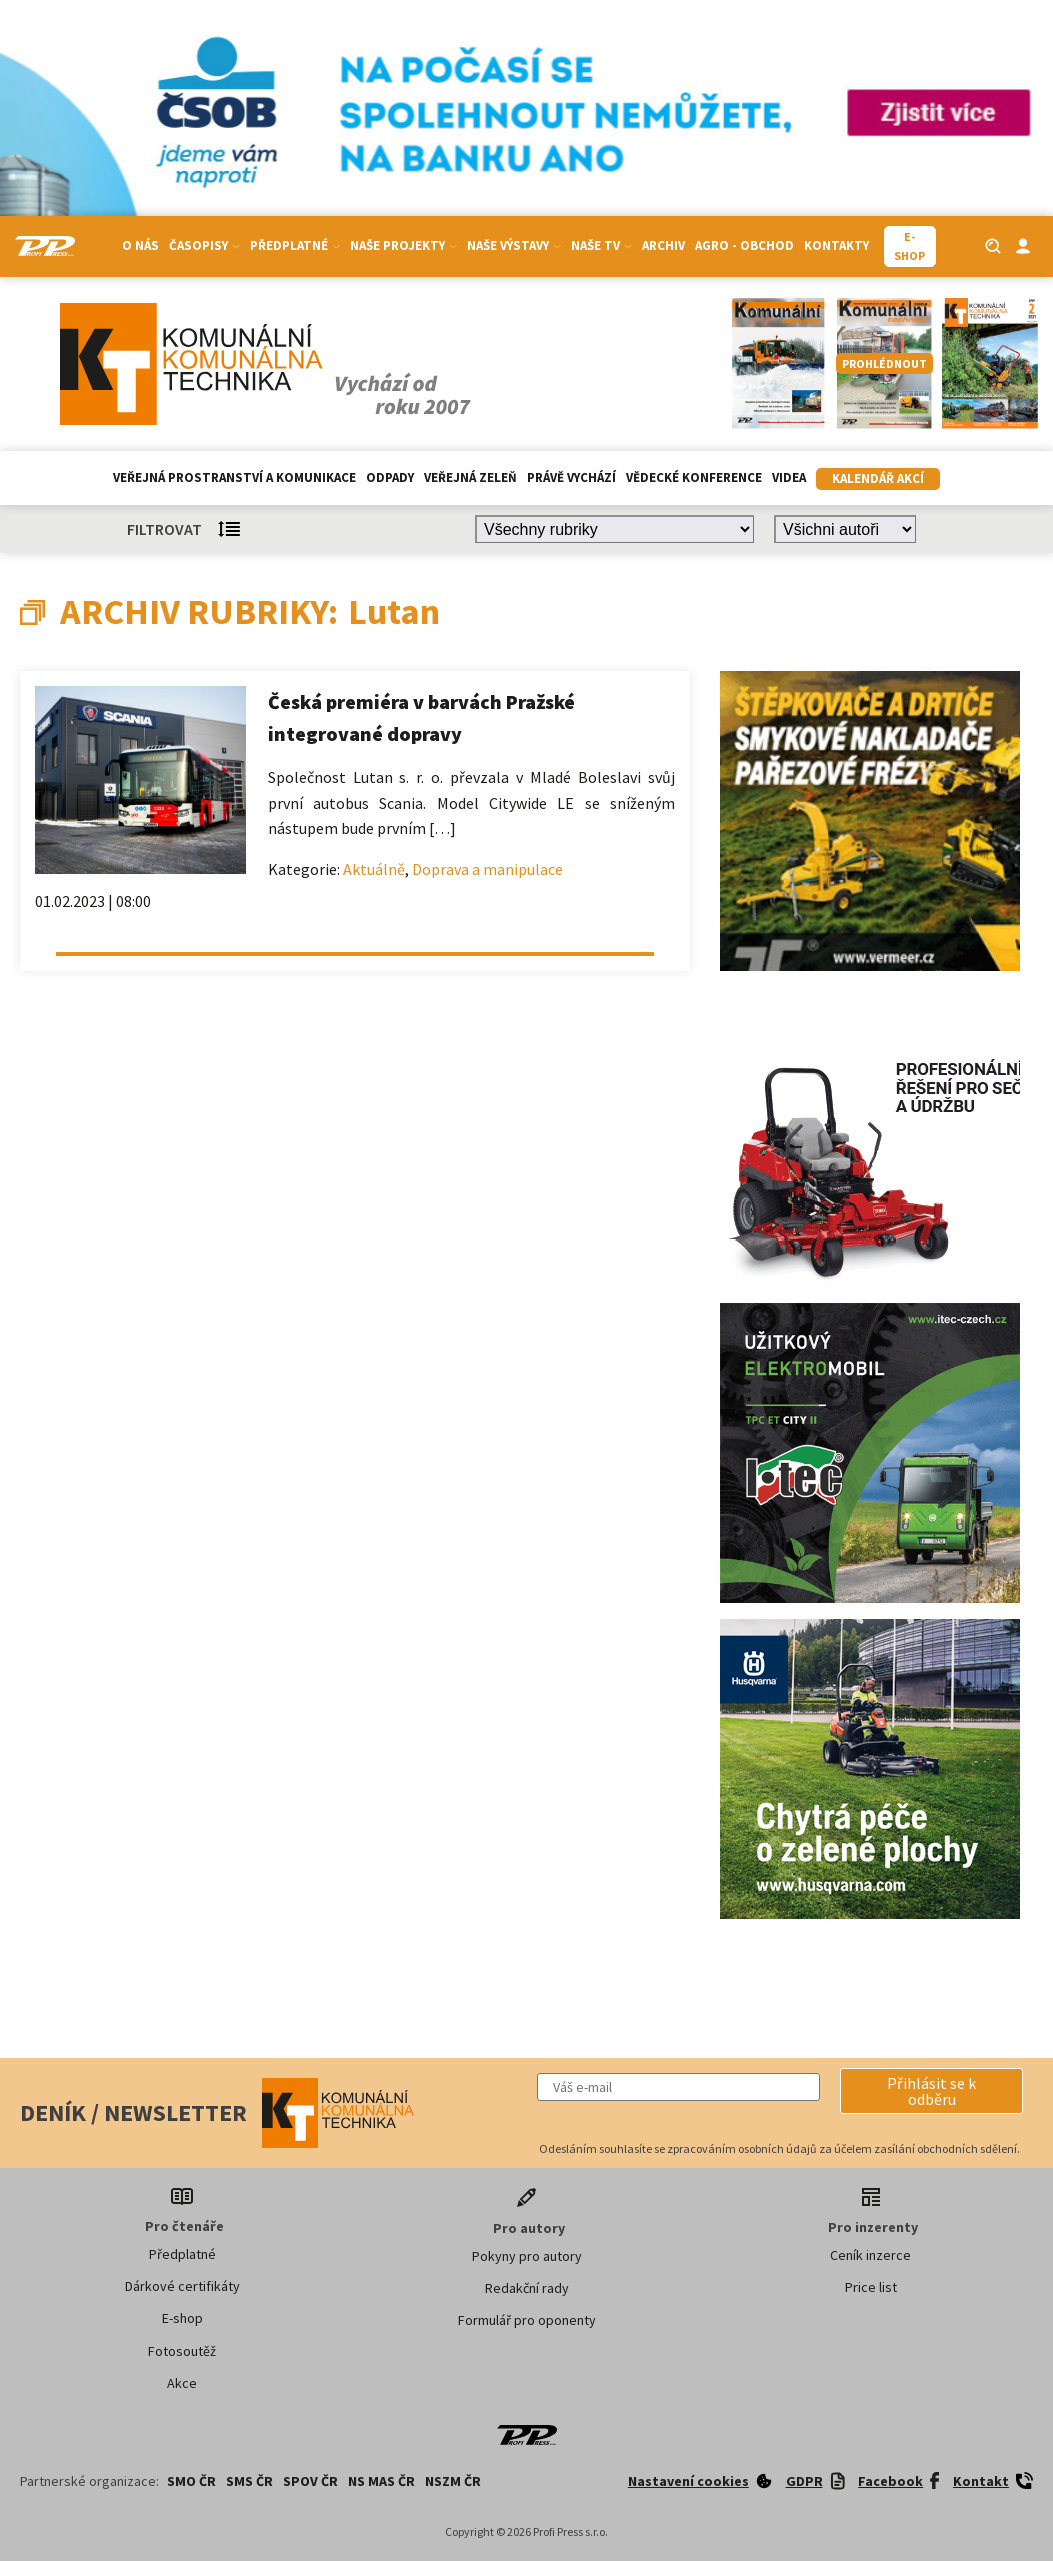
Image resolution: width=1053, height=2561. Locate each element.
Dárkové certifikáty (182, 2286)
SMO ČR (191, 2481)
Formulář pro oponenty (527, 2320)
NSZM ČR (453, 2481)
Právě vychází (571, 477)
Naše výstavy (514, 245)
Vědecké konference (694, 477)
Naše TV (601, 245)
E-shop (182, 2318)
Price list (871, 2287)
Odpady (390, 477)
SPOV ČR (310, 2481)
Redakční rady (527, 2288)
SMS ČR (249, 2481)
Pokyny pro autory (527, 2256)
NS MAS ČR (381, 2481)
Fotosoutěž (182, 2351)
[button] (931, 2091)
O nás (140, 245)
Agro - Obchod (744, 245)
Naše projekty (403, 245)
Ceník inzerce (870, 2255)
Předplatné (295, 245)
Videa (789, 477)
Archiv (663, 245)
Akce (182, 2383)
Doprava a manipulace (487, 869)
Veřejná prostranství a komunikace (234, 477)
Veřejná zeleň (470, 477)
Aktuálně (374, 869)
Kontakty (836, 245)
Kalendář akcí (878, 478)
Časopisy (204, 245)
